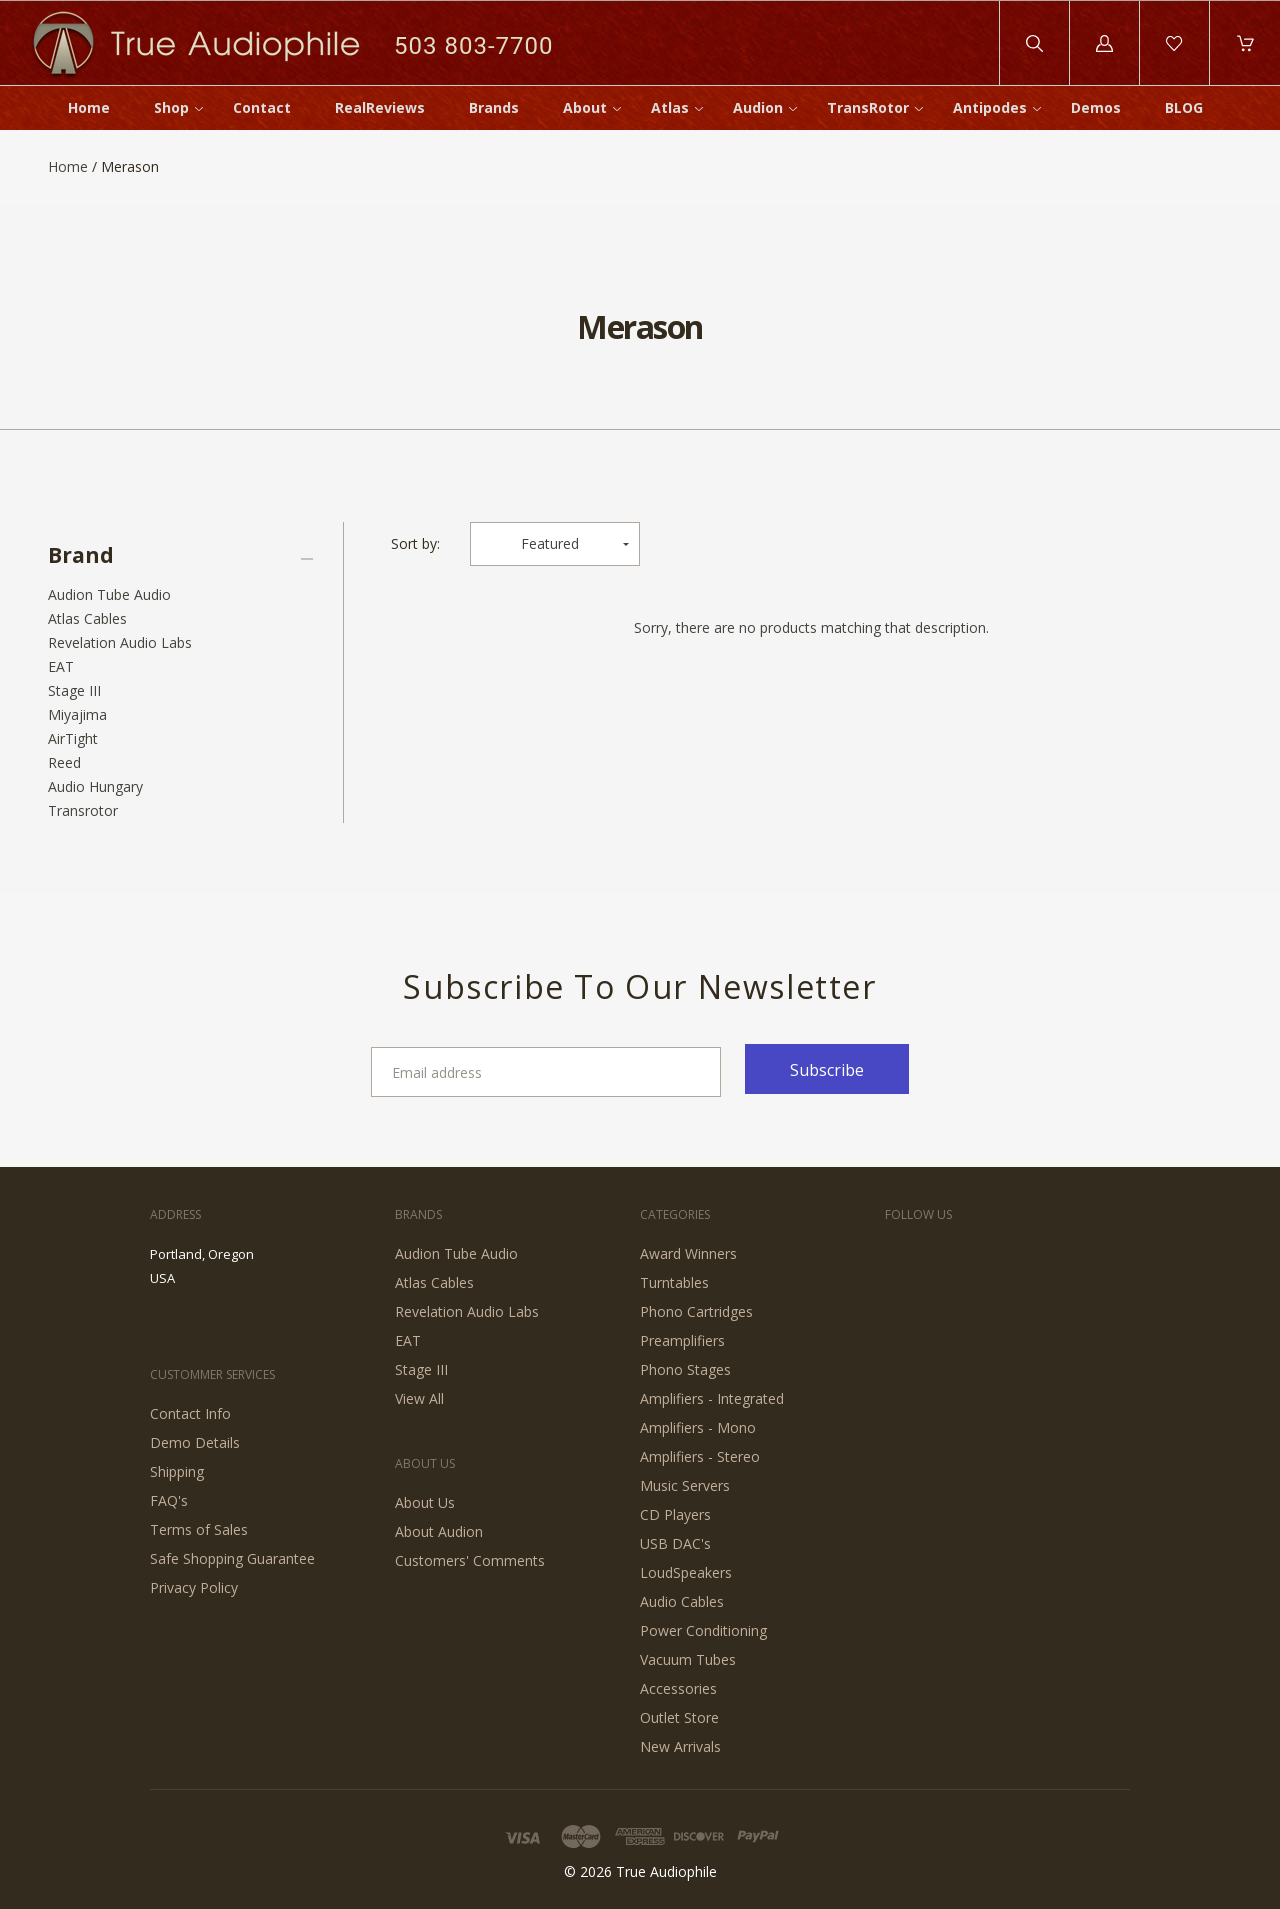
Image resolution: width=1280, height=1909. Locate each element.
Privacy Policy (194, 1587)
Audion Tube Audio (109, 594)
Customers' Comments (470, 1560)
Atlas (670, 107)
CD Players (675, 1514)
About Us (425, 1502)
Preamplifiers (682, 1340)
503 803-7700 (473, 45)
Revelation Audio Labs (120, 642)
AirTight (73, 738)
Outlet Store (679, 1717)
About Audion (439, 1531)
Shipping (177, 1471)
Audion (758, 107)
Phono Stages (685, 1369)
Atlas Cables (87, 618)
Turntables (674, 1282)
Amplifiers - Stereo (700, 1456)
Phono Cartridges (696, 1311)
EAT (61, 666)
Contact (262, 107)
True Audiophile (666, 1871)
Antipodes (990, 107)
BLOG (1184, 107)
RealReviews (380, 107)
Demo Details (195, 1442)
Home (89, 107)
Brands (494, 107)
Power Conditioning (703, 1630)
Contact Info (190, 1413)
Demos (1096, 107)
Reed (64, 762)
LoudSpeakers (686, 1572)
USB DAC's (675, 1543)
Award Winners (688, 1253)
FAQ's (169, 1500)
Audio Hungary (95, 786)
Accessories (678, 1688)
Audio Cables (682, 1601)
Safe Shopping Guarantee (232, 1558)
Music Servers (685, 1485)
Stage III (74, 690)
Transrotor (83, 810)
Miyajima (77, 714)
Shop (171, 107)
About (585, 107)
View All (419, 1398)
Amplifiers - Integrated (712, 1398)
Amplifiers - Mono (698, 1427)
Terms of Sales (199, 1529)
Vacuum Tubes (688, 1659)
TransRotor (868, 107)
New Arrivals (680, 1746)
